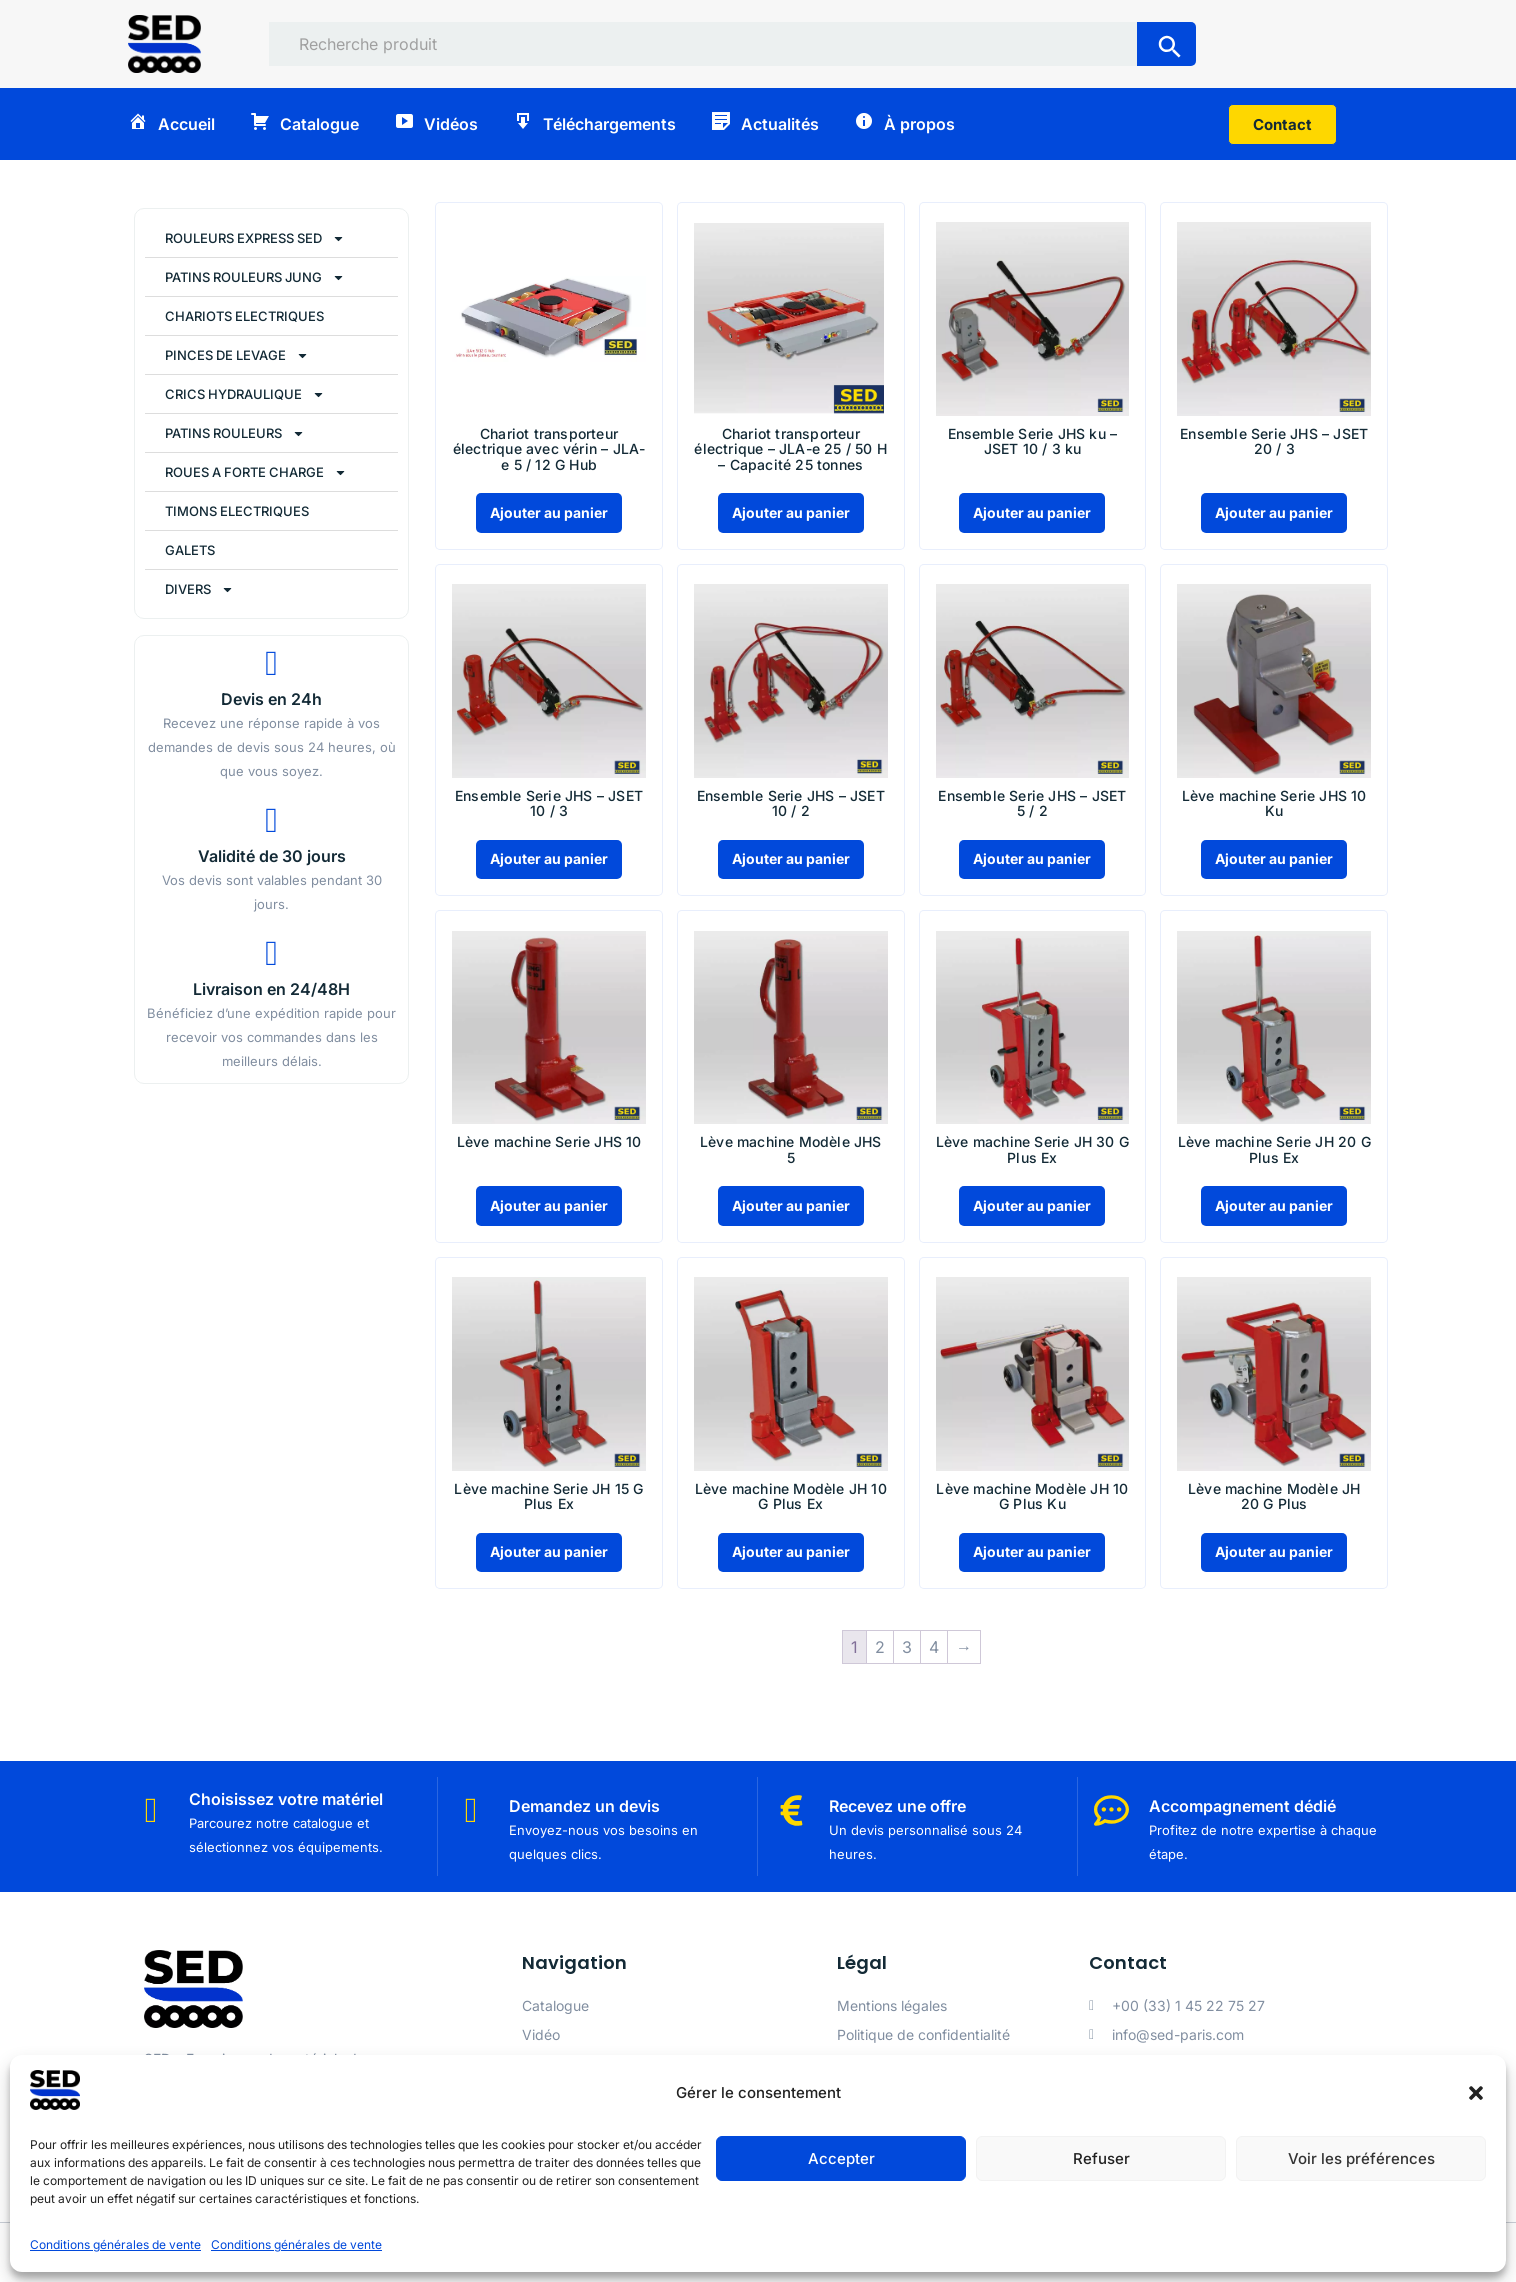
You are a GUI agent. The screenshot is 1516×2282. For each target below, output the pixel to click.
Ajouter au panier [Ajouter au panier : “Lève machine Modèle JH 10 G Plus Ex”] (791, 1551)
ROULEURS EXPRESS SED (255, 238)
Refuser (1101, 2158)
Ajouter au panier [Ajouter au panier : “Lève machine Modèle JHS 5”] (791, 1205)
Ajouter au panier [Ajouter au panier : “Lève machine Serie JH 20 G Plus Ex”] (1274, 1205)
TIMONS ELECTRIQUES (237, 511)
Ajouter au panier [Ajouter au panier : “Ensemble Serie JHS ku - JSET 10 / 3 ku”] (1032, 512)
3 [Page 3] (907, 1647)
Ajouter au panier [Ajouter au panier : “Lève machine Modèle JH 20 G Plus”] (1274, 1551)
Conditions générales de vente (115, 2244)
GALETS (190, 550)
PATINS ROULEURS (235, 433)
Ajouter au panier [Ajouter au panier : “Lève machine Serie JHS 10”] (549, 1205)
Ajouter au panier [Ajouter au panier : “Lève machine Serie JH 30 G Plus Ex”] (1032, 1205)
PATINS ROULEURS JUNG (255, 277)
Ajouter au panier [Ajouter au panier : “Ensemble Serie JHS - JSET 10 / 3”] (549, 858)
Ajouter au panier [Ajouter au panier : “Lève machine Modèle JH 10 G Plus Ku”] (1032, 1551)
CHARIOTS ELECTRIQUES (244, 316)
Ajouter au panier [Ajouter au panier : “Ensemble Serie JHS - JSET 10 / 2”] (791, 858)
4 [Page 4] (934, 1647)
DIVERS (199, 589)
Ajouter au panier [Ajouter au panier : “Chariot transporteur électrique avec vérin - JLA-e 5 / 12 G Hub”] (549, 512)
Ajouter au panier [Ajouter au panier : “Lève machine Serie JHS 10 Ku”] (1274, 858)
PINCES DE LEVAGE (237, 355)
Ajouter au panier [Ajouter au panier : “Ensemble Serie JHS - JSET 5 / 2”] (1032, 858)
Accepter (841, 2158)
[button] (1476, 2093)
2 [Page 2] (880, 1647)
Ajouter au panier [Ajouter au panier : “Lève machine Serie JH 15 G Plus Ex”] (549, 1551)
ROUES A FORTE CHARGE (256, 472)
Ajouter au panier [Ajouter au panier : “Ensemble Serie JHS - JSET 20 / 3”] (1274, 512)
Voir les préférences (1361, 2158)
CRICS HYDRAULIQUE (245, 394)
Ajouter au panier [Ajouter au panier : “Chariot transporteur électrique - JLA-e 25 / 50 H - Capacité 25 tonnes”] (791, 512)
